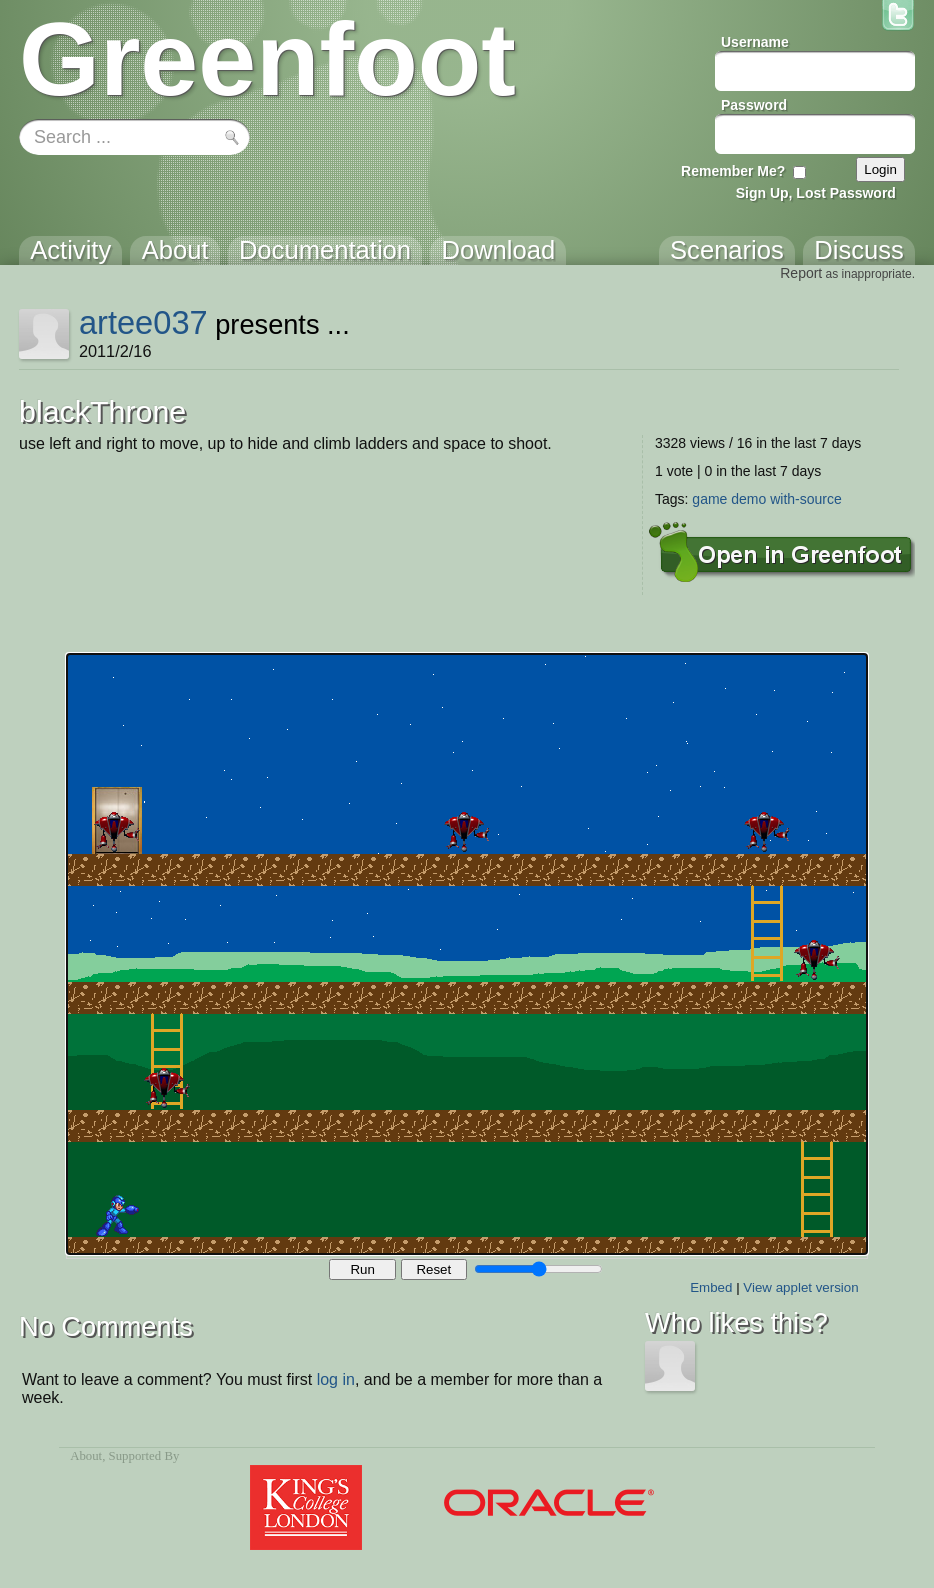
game (709, 499)
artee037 (143, 322)
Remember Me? (733, 171)
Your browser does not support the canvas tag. (467, 954)
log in (336, 1379)
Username (755, 42)
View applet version (800, 1287)
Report (801, 273)
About (86, 1456)
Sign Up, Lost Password (816, 193)
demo (748, 499)
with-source (806, 499)
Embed (711, 1287)
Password (754, 105)
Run (362, 1269)
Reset (433, 1269)
